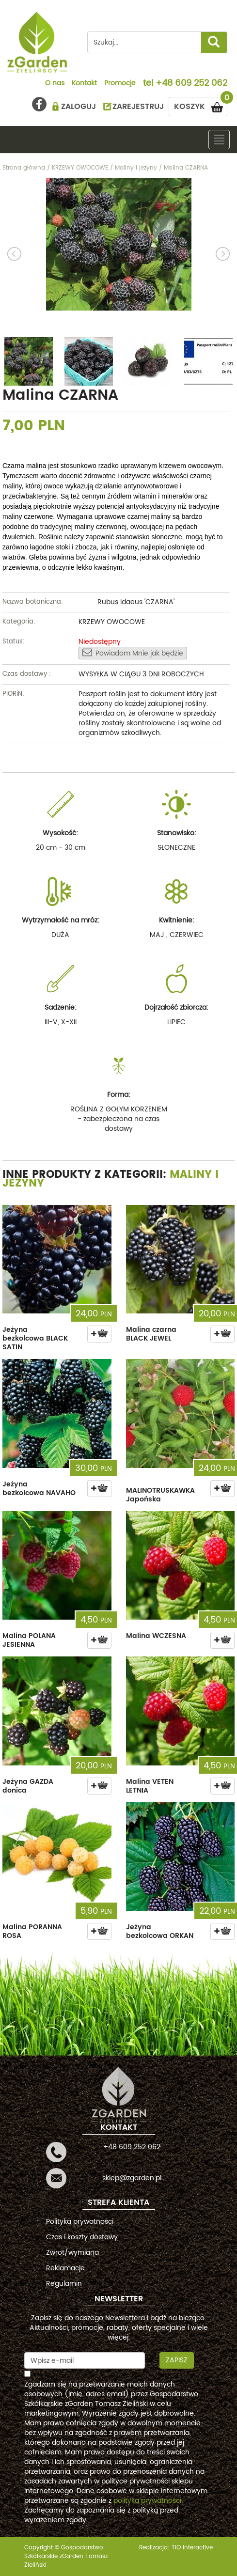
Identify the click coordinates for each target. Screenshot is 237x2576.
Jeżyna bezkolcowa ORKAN (159, 1931)
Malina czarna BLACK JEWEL (151, 1334)
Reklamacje (65, 2268)
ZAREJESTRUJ (138, 106)
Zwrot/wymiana (72, 2252)
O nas (54, 84)
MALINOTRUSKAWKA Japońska (160, 1495)
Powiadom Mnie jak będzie (132, 653)
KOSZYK (200, 105)
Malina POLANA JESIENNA (29, 1640)
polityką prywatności (147, 2500)
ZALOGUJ (78, 106)
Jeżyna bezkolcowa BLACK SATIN (35, 1338)
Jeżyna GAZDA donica (27, 1786)
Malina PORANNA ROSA (32, 1931)
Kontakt (84, 84)
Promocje (120, 84)
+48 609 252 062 (191, 84)
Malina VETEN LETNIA (150, 1786)
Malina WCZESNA (156, 1635)
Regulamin (64, 2283)
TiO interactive (192, 2547)
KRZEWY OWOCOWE (112, 621)
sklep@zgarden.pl (131, 2178)
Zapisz (177, 2360)
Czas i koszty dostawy (82, 2237)
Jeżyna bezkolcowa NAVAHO (39, 1489)
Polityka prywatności (79, 2221)
